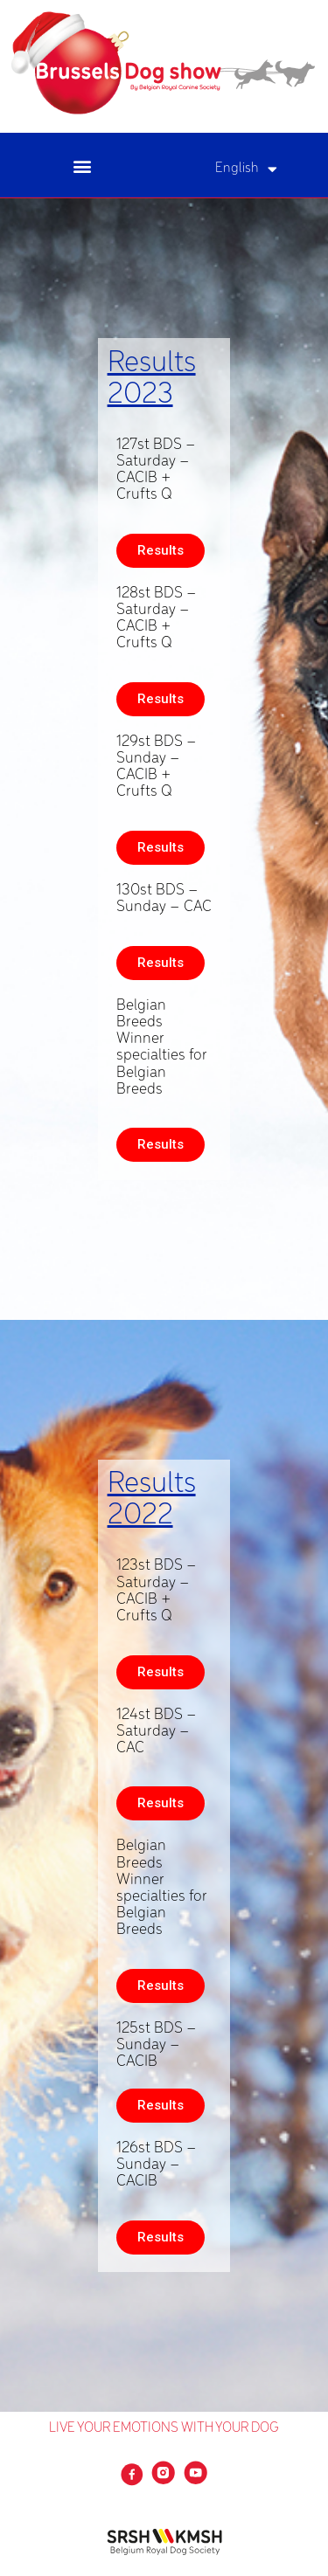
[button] (81, 165)
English (246, 169)
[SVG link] (164, 63)
